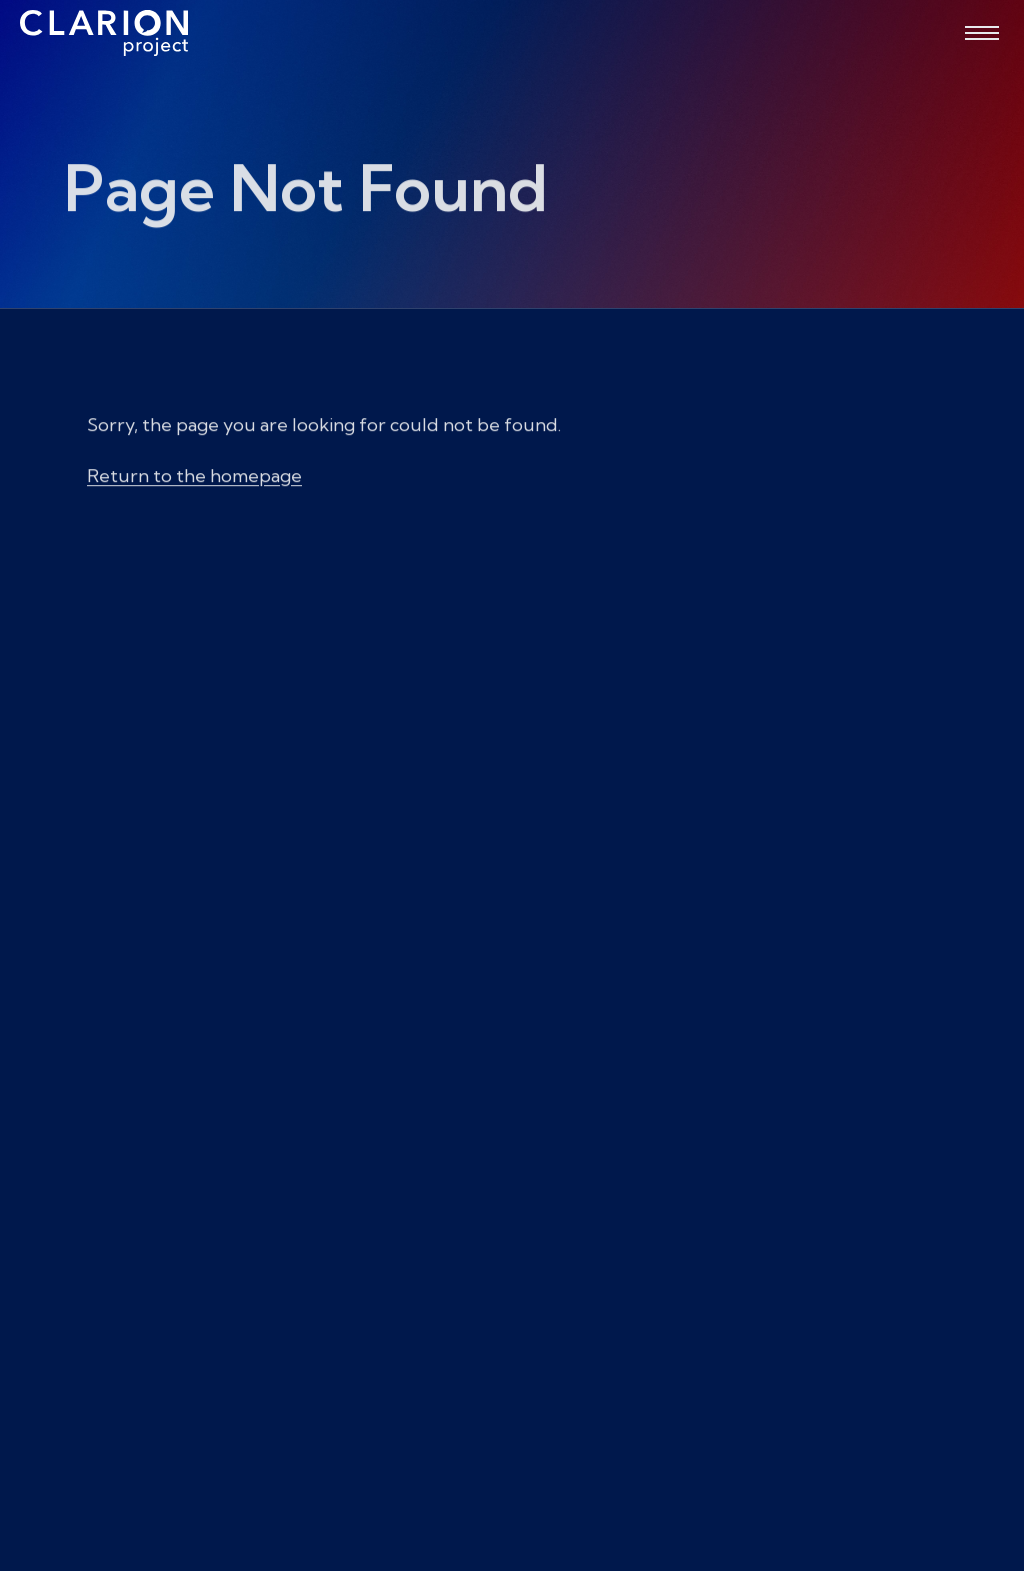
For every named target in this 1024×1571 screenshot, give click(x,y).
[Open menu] (982, 33)
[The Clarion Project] (104, 33)
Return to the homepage (194, 484)
